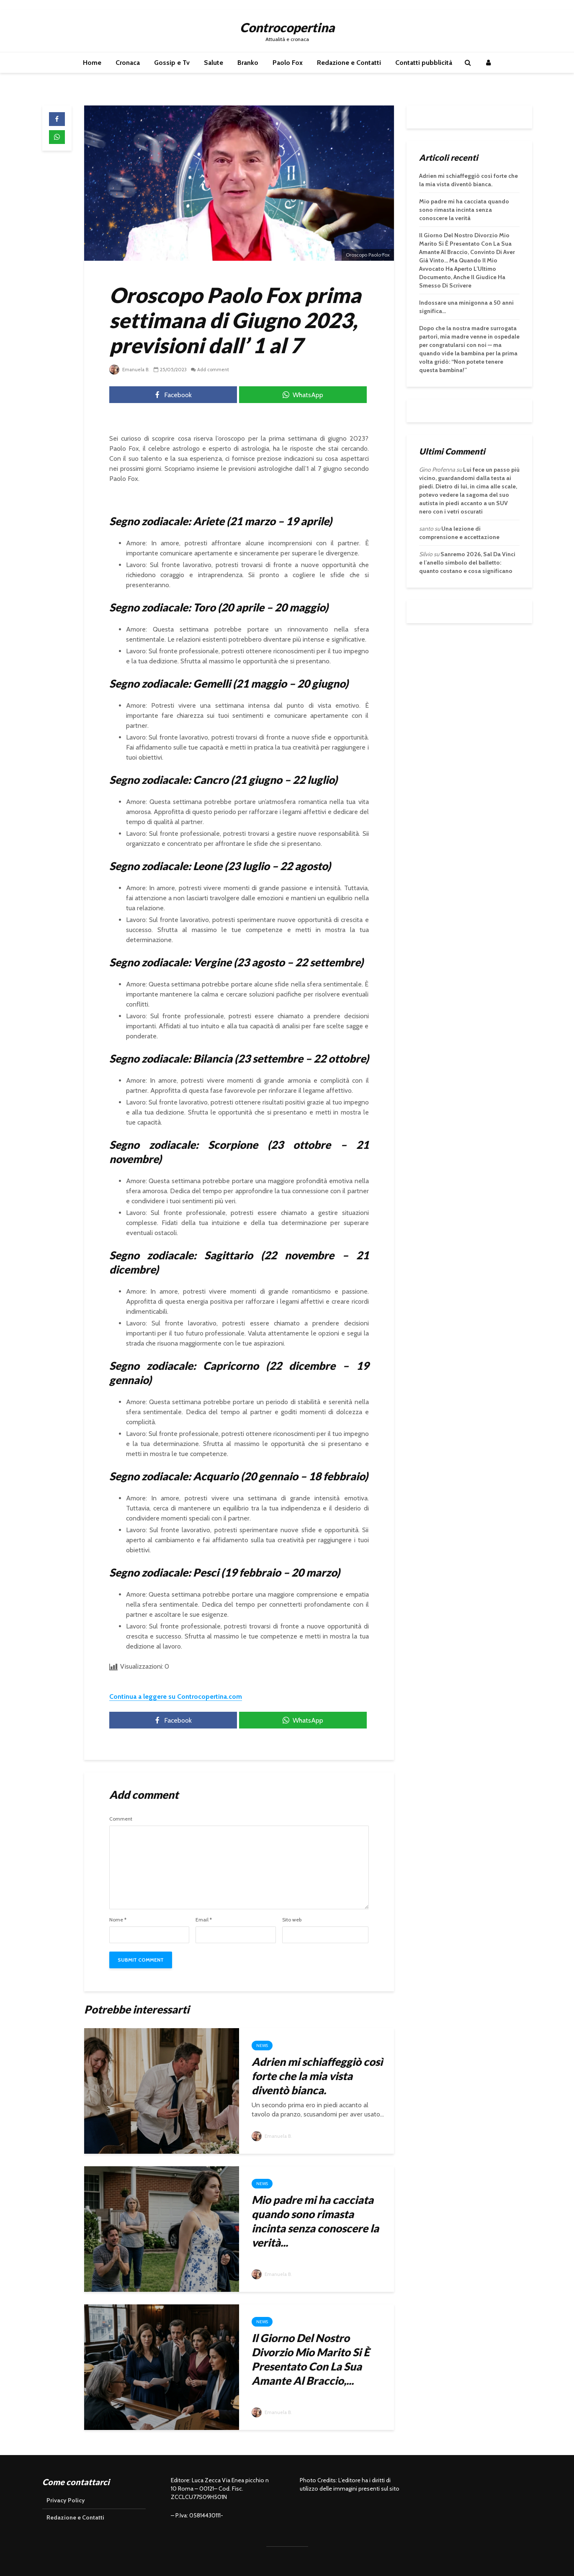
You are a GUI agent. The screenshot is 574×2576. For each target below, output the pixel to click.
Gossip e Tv (172, 63)
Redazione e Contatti (349, 63)
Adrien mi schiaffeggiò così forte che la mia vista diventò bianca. (317, 2076)
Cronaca (128, 63)
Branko (247, 63)
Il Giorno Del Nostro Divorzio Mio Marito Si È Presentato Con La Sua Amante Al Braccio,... (311, 2359)
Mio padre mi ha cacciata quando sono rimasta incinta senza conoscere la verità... (315, 2221)
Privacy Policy (65, 2500)
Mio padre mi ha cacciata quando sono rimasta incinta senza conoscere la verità (464, 210)
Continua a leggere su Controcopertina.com (175, 1696)
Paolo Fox (288, 63)
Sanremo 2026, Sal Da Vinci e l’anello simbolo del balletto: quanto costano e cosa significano (467, 562)
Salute (213, 63)
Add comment (215, 369)
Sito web (291, 1919)
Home (92, 63)
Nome (117, 1919)
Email (204, 1919)
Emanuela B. (130, 369)
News (262, 2045)
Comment (120, 1818)
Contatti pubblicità (423, 63)
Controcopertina (287, 27)
